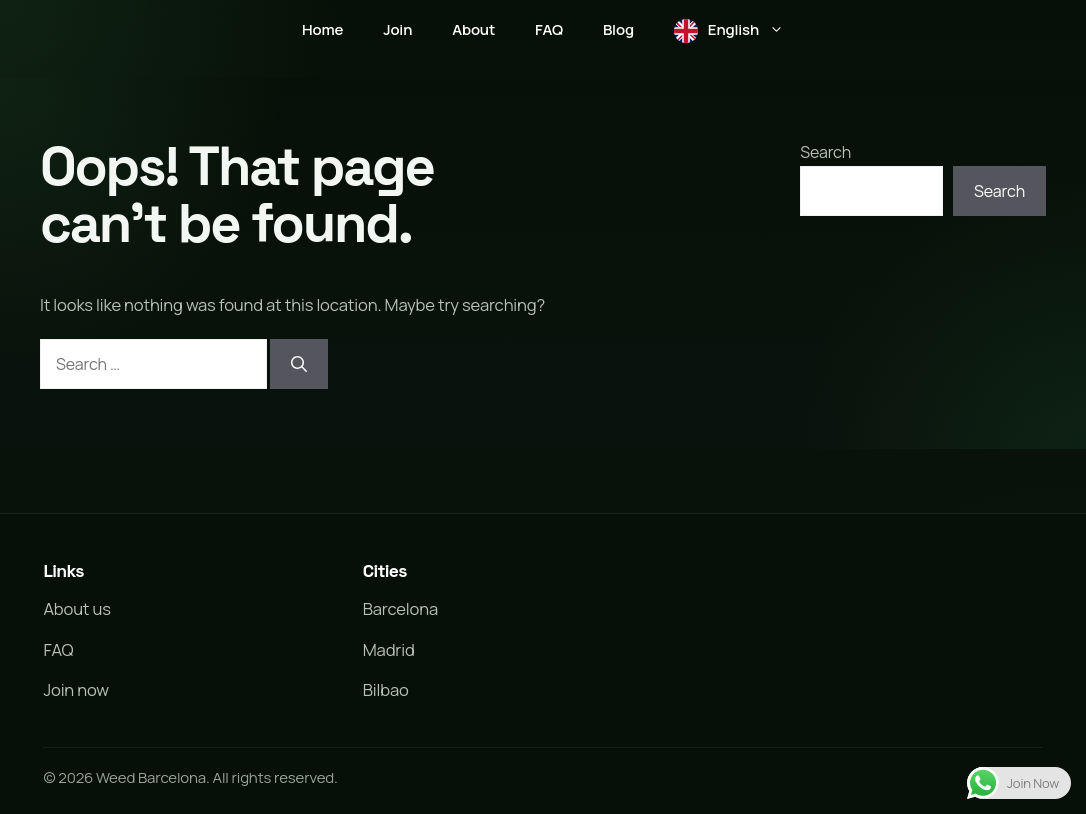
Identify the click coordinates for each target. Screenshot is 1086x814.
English (756, 30)
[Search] (299, 364)
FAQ (549, 29)
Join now (75, 689)
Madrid (389, 649)
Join (397, 29)
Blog (618, 29)
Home (322, 29)
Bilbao (386, 689)
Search (825, 152)
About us (76, 608)
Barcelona (400, 608)
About (473, 29)
